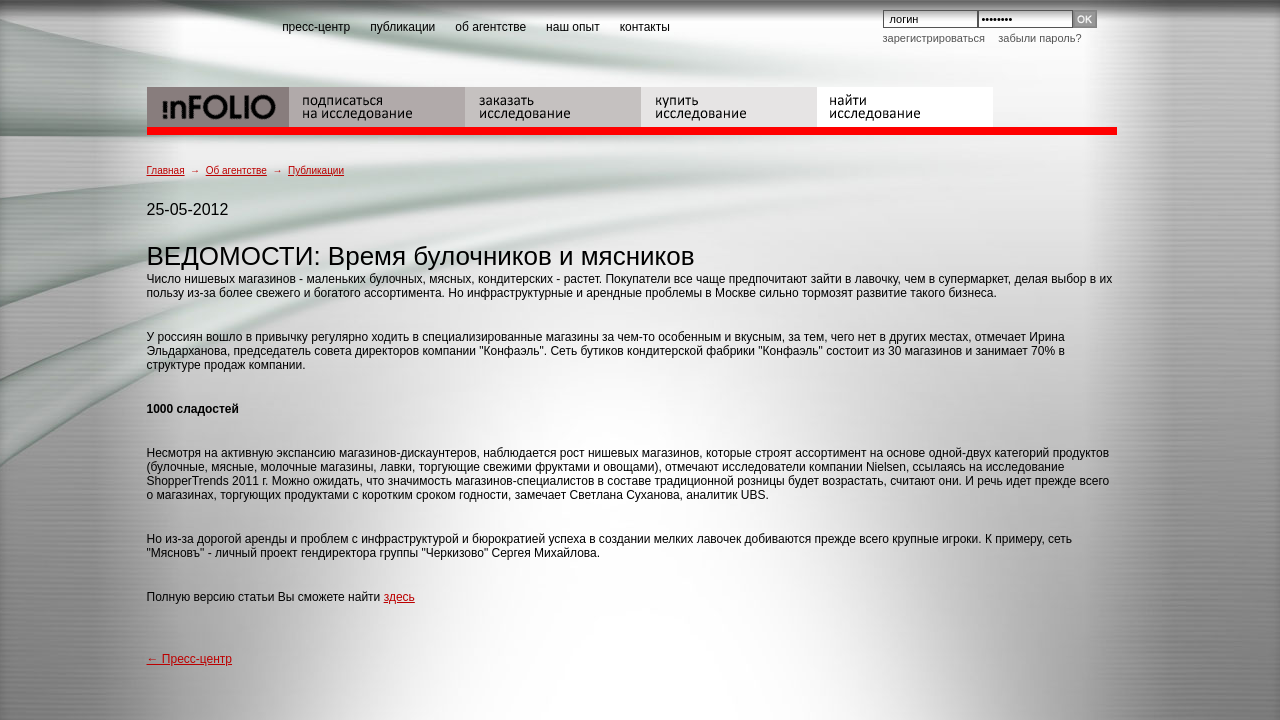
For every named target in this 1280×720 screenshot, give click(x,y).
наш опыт (573, 27)
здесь (399, 597)
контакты (645, 27)
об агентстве (490, 27)
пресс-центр (316, 27)
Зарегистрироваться (934, 38)
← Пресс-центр (190, 659)
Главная (166, 170)
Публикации (316, 170)
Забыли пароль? (1039, 38)
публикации (402, 27)
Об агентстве (236, 170)
